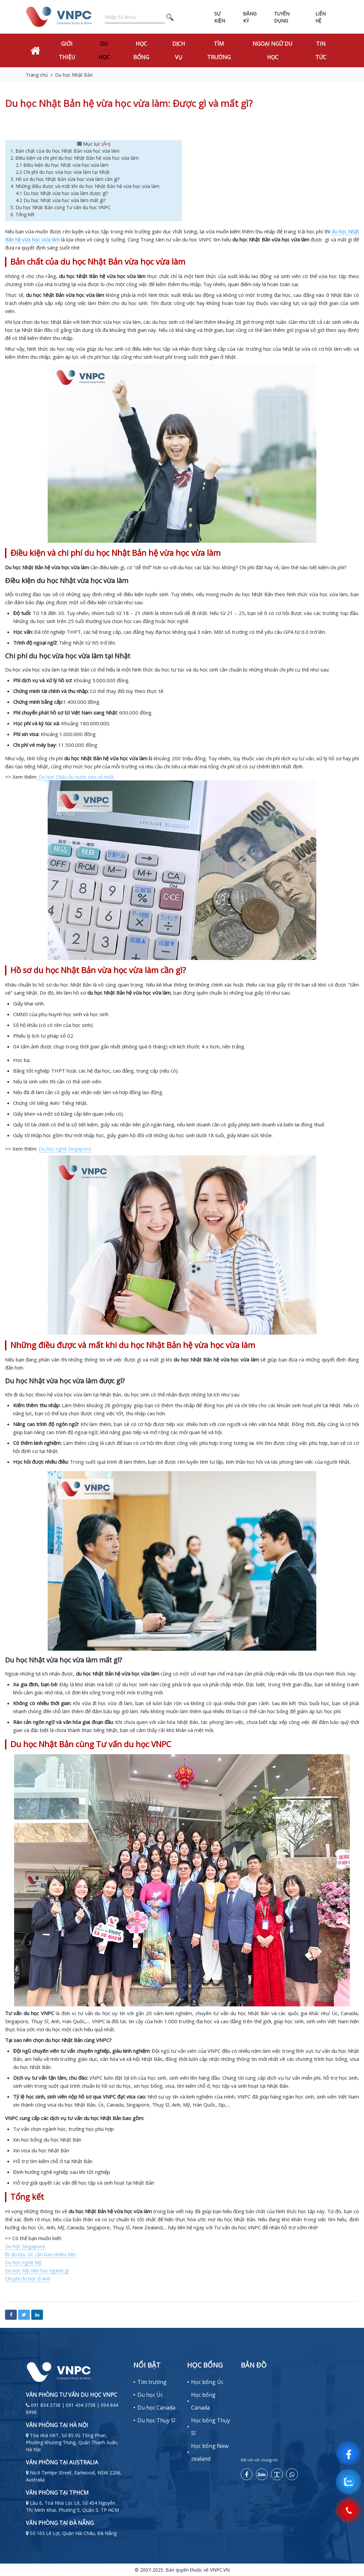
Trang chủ (37, 75)
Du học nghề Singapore (65, 1148)
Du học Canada (156, 2407)
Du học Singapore (25, 2246)
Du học (104, 50)
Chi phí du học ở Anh (27, 2278)
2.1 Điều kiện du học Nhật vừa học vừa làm (63, 165)
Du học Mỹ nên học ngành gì (37, 2270)
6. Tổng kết (22, 214)
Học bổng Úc (207, 2382)
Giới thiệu (67, 50)
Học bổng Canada (203, 2401)
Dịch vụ (178, 50)
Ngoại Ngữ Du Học (272, 50)
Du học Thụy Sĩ (156, 2420)
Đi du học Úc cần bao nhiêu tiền (40, 2254)
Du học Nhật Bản (74, 75)
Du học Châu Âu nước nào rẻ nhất (76, 776)
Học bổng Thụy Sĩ (210, 2427)
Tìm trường (219, 50)
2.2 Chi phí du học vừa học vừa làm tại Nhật (63, 172)
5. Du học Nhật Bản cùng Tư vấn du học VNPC (61, 207)
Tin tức (320, 50)
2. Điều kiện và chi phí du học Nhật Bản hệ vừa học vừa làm (75, 158)
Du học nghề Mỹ (23, 2262)
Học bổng (141, 50)
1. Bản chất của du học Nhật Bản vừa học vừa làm (65, 151)
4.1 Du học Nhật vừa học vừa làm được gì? (62, 193)
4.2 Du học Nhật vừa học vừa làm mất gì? (61, 200)
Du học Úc (150, 2394)
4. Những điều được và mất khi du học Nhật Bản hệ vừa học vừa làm (85, 186)
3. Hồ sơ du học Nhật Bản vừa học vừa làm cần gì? (65, 179)
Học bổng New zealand (209, 2452)
